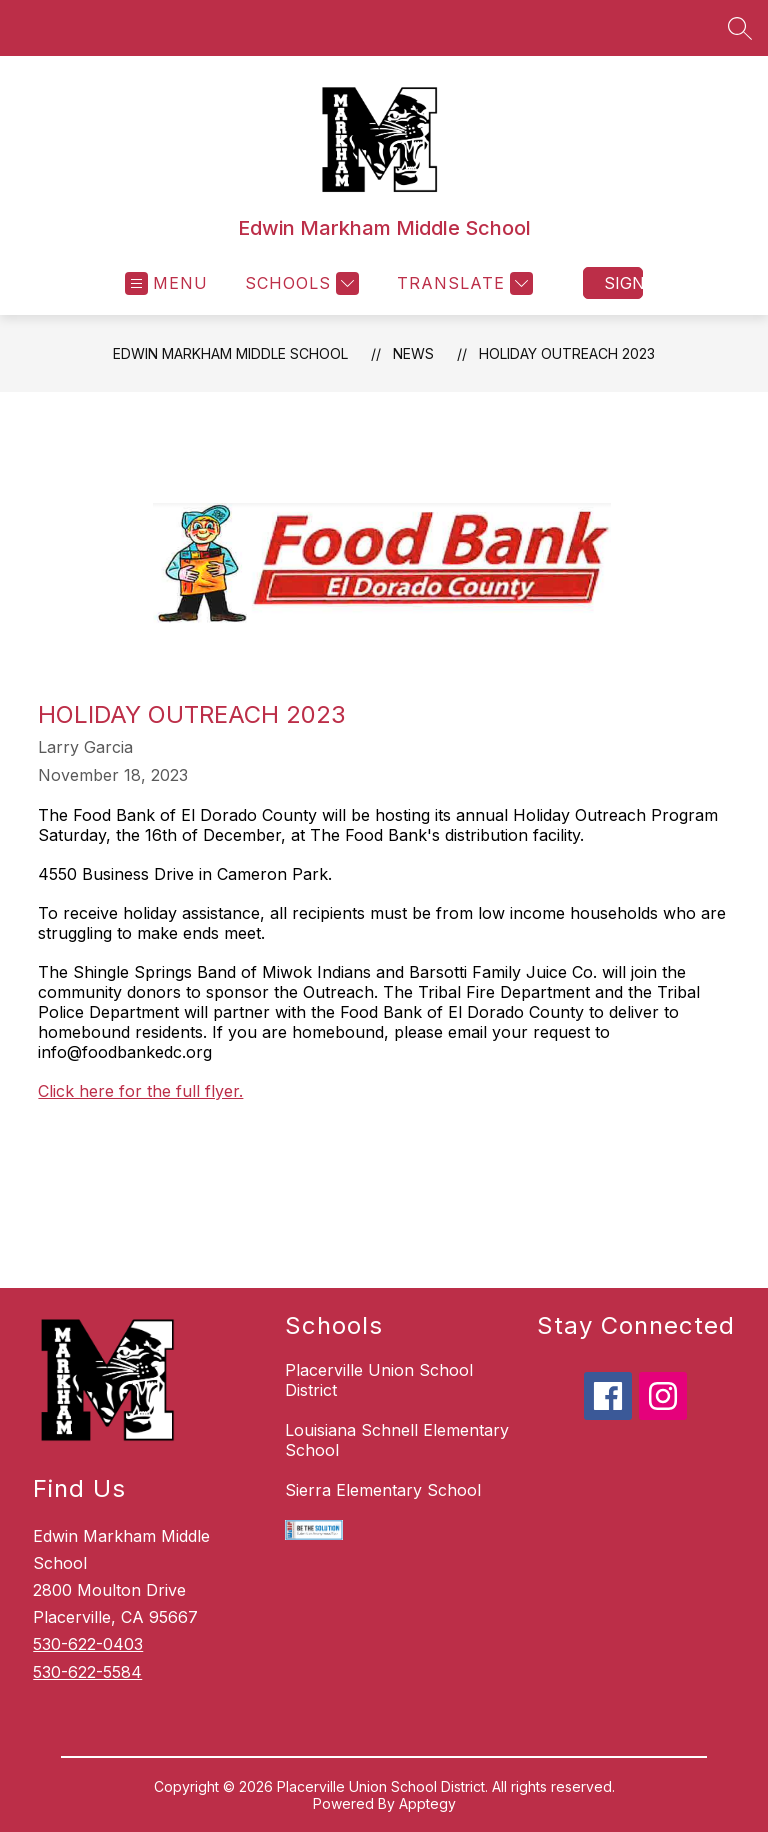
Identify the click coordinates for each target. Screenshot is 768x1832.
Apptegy (427, 1803)
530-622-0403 (88, 1644)
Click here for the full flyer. (140, 1091)
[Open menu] (166, 283)
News (413, 353)
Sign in (623, 283)
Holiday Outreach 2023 (567, 353)
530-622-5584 (87, 1672)
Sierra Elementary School (383, 1490)
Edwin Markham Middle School (230, 353)
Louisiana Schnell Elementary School (397, 1440)
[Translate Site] (462, 283)
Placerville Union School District (379, 1380)
